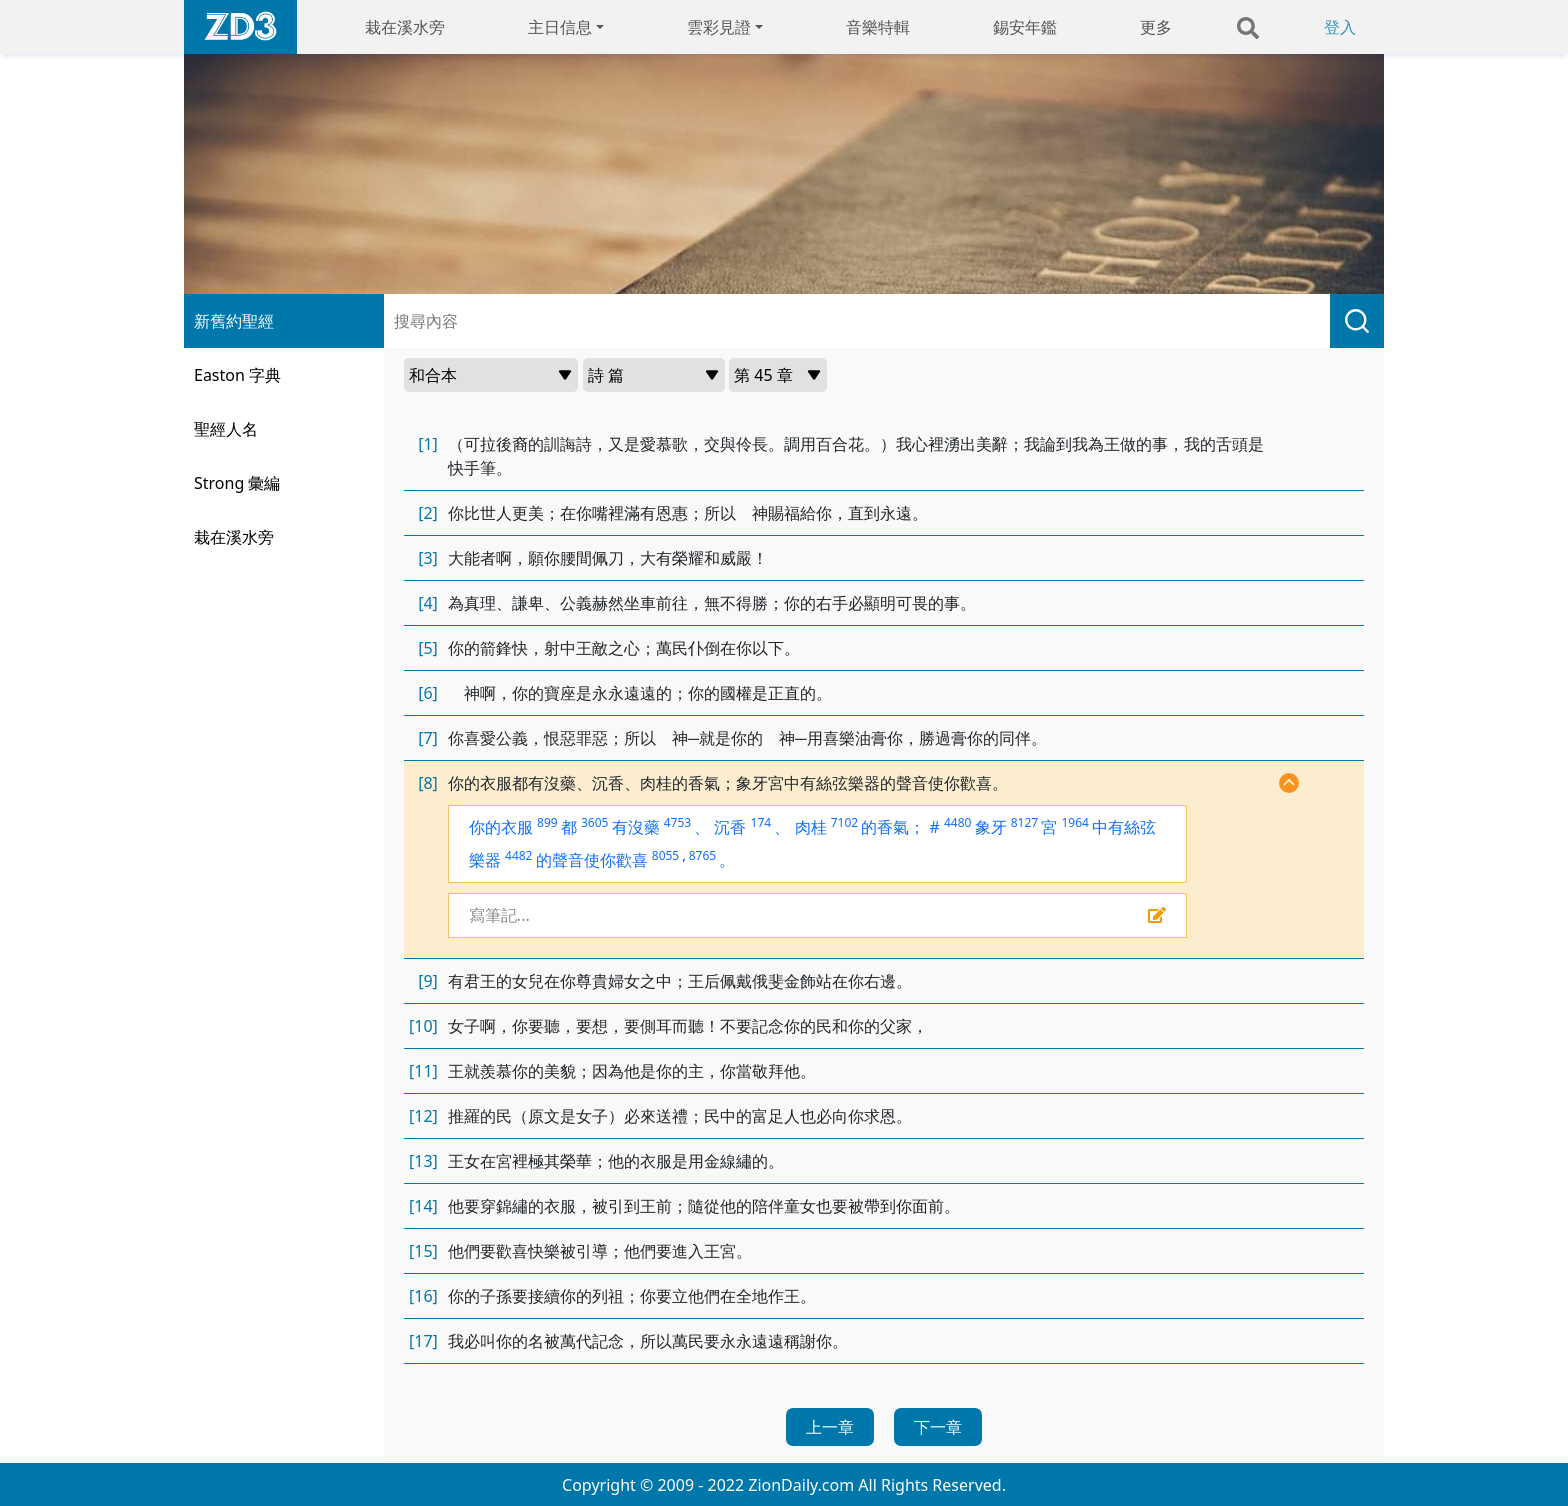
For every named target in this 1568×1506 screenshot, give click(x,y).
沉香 (730, 827)
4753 (677, 822)
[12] (423, 1116)
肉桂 (811, 827)
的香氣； (893, 827)
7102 (844, 822)
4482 (518, 855)
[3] (428, 558)
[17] (423, 1341)
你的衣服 (501, 827)
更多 (1156, 27)
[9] (428, 981)
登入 (1340, 27)
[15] (423, 1251)
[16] (423, 1296)
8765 (702, 855)
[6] (428, 693)
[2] (428, 513)
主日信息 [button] (560, 27)
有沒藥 (636, 827)
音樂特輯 (878, 27)
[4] (428, 603)
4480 (957, 822)
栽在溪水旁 (405, 27)
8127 (1024, 822)
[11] (423, 1071)
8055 (665, 855)
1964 (1074, 822)
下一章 (938, 1427)
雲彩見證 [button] (719, 27)
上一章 (830, 1427)
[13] (423, 1161)
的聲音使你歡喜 (592, 860)
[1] (428, 444)
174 (761, 822)
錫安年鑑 (1025, 27)
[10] (423, 1026)
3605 (594, 822)
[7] (428, 738)
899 (547, 822)
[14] (423, 1206)
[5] (428, 648)
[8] (428, 783)
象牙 (991, 827)
